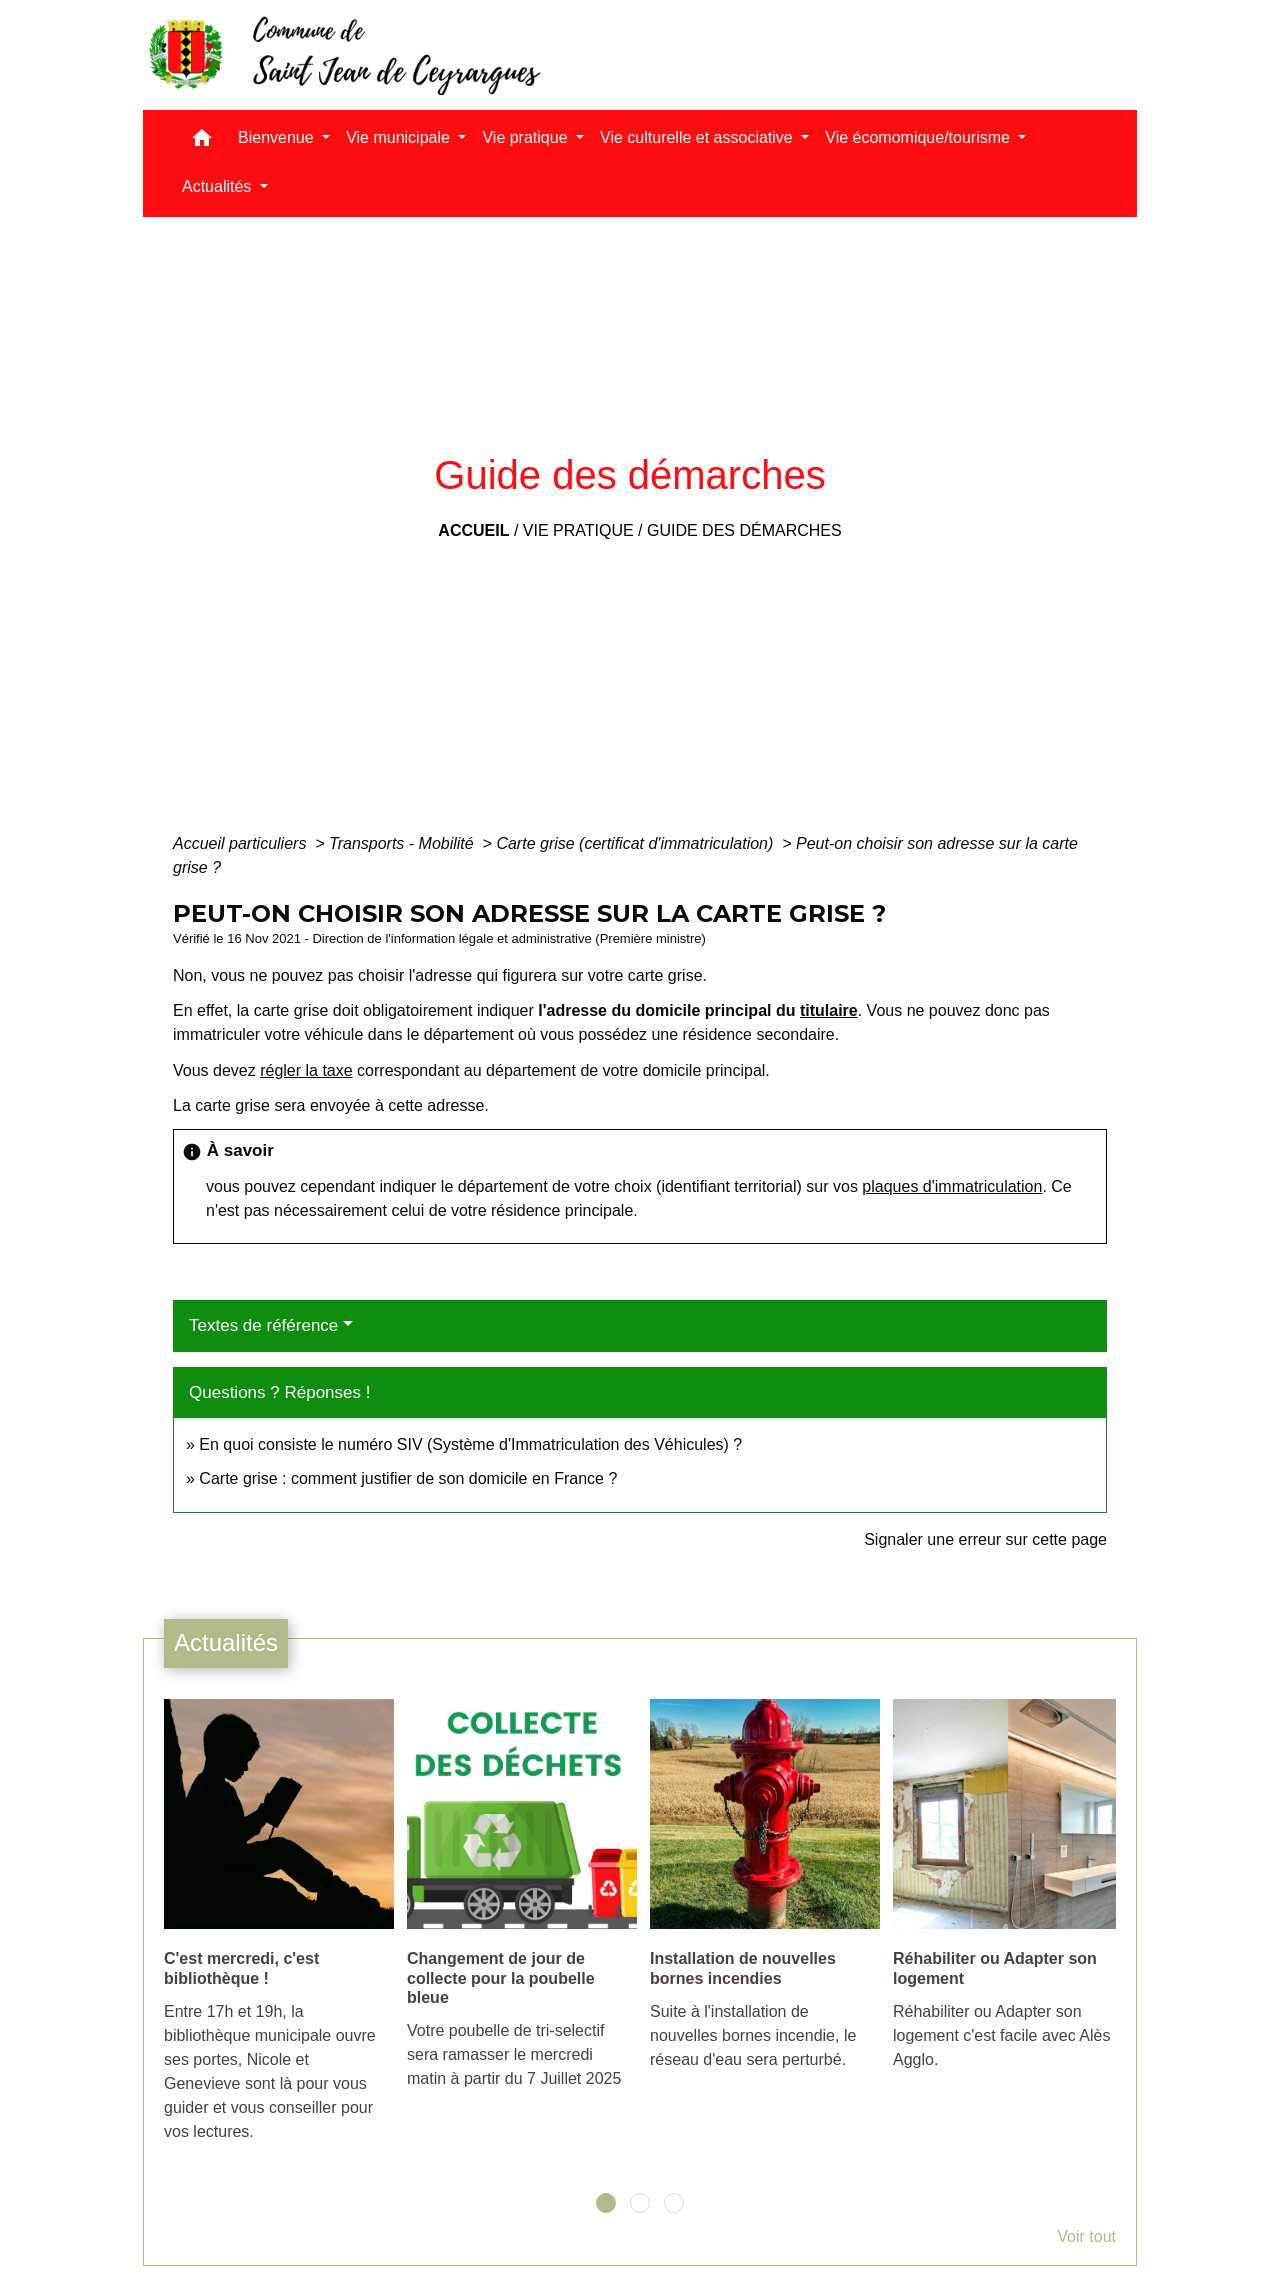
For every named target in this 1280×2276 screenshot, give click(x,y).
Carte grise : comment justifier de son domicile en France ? (408, 1478)
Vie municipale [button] (400, 137)
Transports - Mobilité (403, 843)
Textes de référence (263, 1325)
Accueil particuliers (242, 843)
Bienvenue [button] (278, 137)
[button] (202, 142)
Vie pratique (578, 530)
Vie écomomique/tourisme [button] (919, 137)
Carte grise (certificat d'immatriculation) (636, 843)
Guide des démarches (744, 530)
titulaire (829, 1010)
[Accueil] (343, 55)
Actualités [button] (219, 186)
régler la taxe (306, 1070)
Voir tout (1086, 2236)
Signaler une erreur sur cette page (985, 1539)
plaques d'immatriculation (952, 1186)
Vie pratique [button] (527, 137)
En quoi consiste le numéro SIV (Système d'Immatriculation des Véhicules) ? (470, 1444)
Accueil (473, 530)
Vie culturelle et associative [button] (698, 137)
